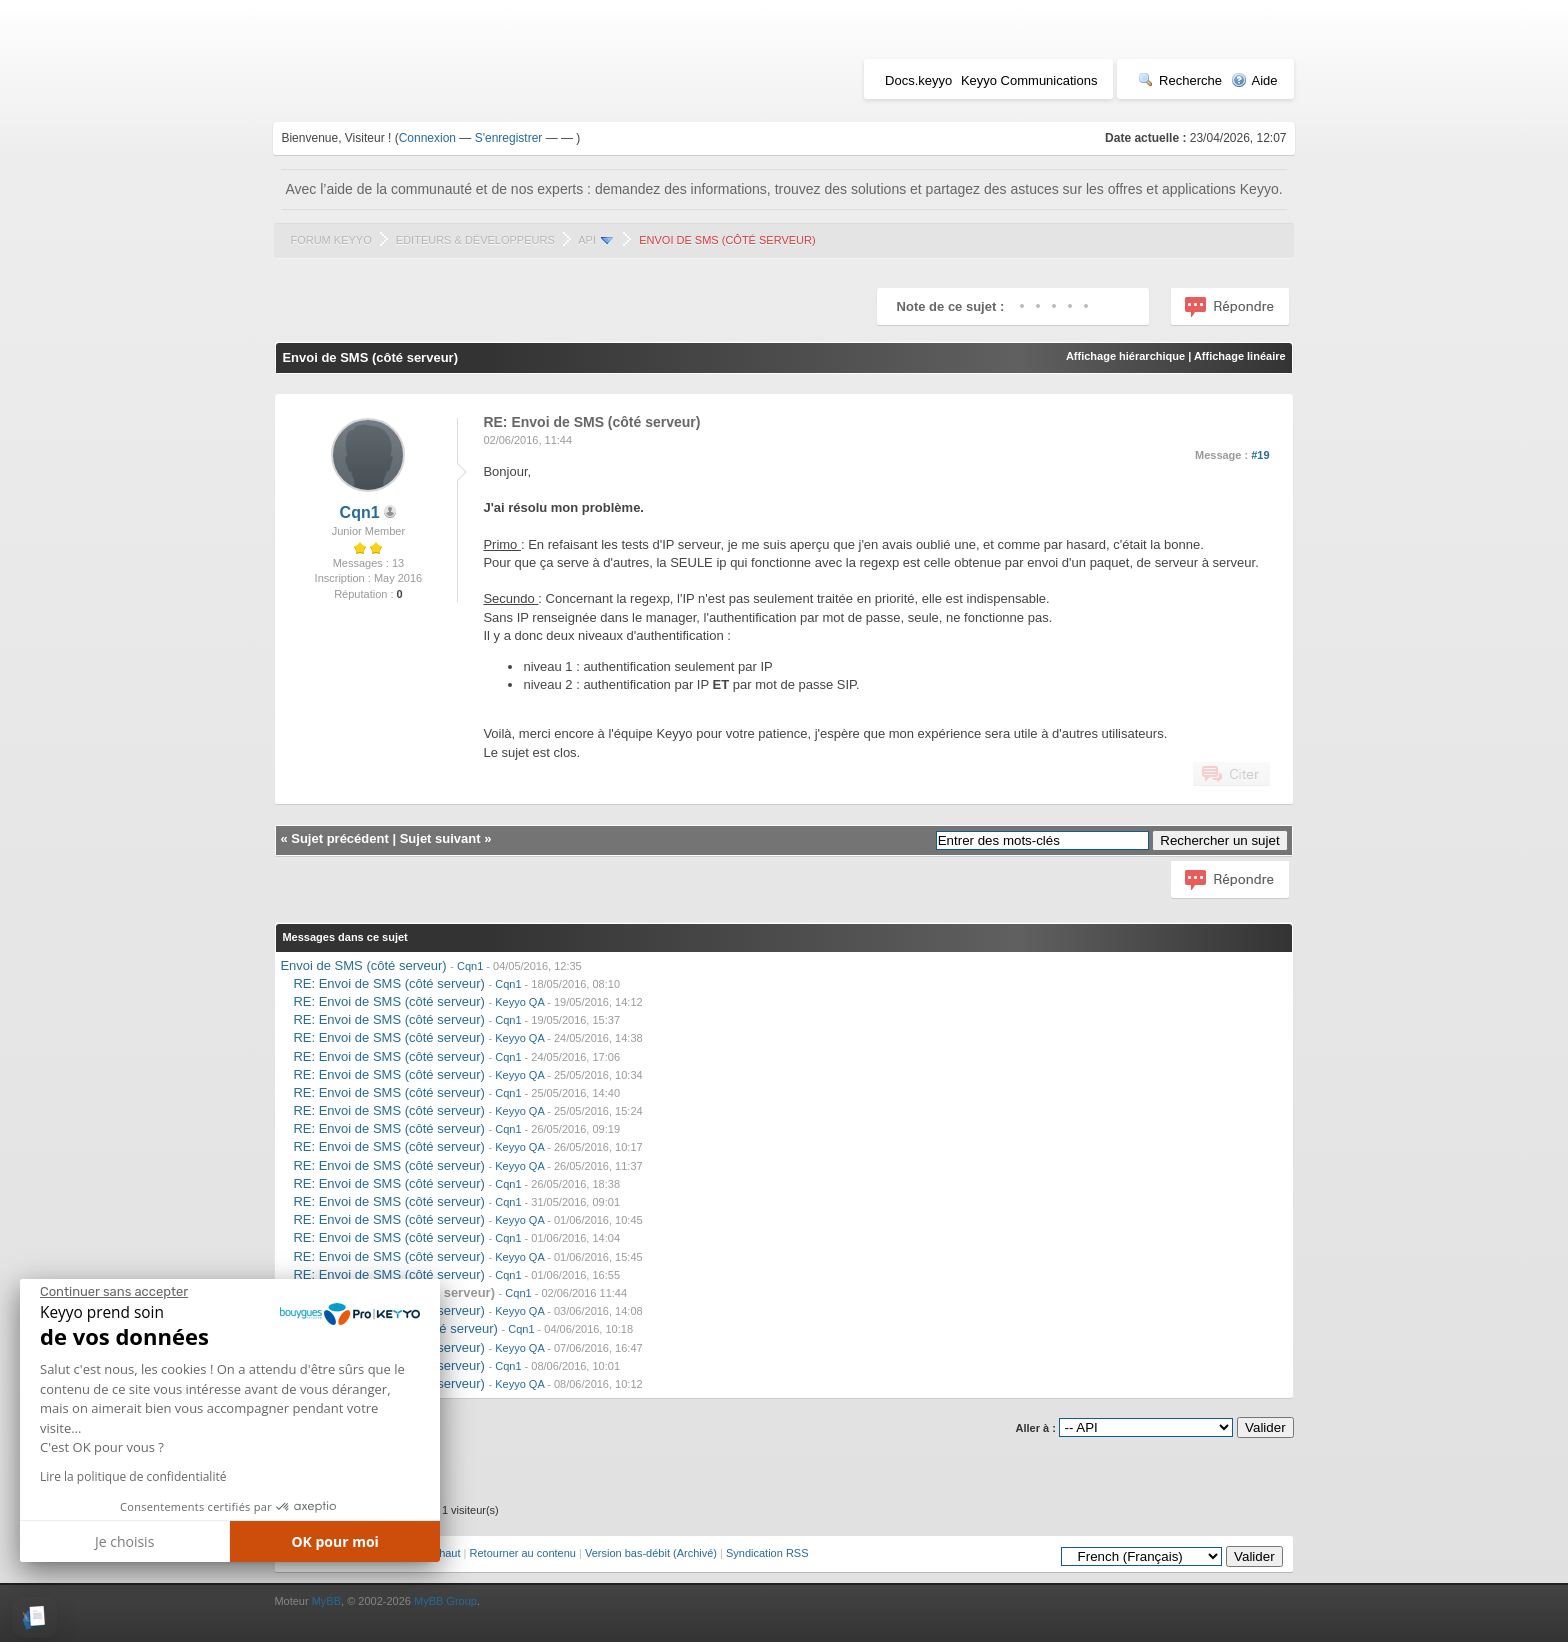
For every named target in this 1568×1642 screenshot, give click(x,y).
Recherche (1180, 80)
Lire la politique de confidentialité (133, 1476)
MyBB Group (445, 1601)
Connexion (427, 138)
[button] (34, 1617)
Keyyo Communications (1029, 80)
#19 (1260, 455)
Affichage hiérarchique (1125, 356)
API (587, 240)
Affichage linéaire (1240, 356)
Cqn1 (360, 512)
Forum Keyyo (330, 240)
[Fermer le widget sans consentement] (114, 1292)
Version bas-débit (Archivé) (651, 1553)
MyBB (326, 1601)
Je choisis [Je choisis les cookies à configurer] (124, 1541)
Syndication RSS (767, 1553)
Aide (1254, 80)
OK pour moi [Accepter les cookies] (335, 1541)
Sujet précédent (340, 838)
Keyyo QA (519, 1002)
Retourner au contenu (523, 1553)
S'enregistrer (509, 138)
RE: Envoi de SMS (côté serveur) (388, 983)
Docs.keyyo (918, 80)
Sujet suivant (440, 838)
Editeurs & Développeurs (475, 240)
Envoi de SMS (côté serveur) (363, 965)
